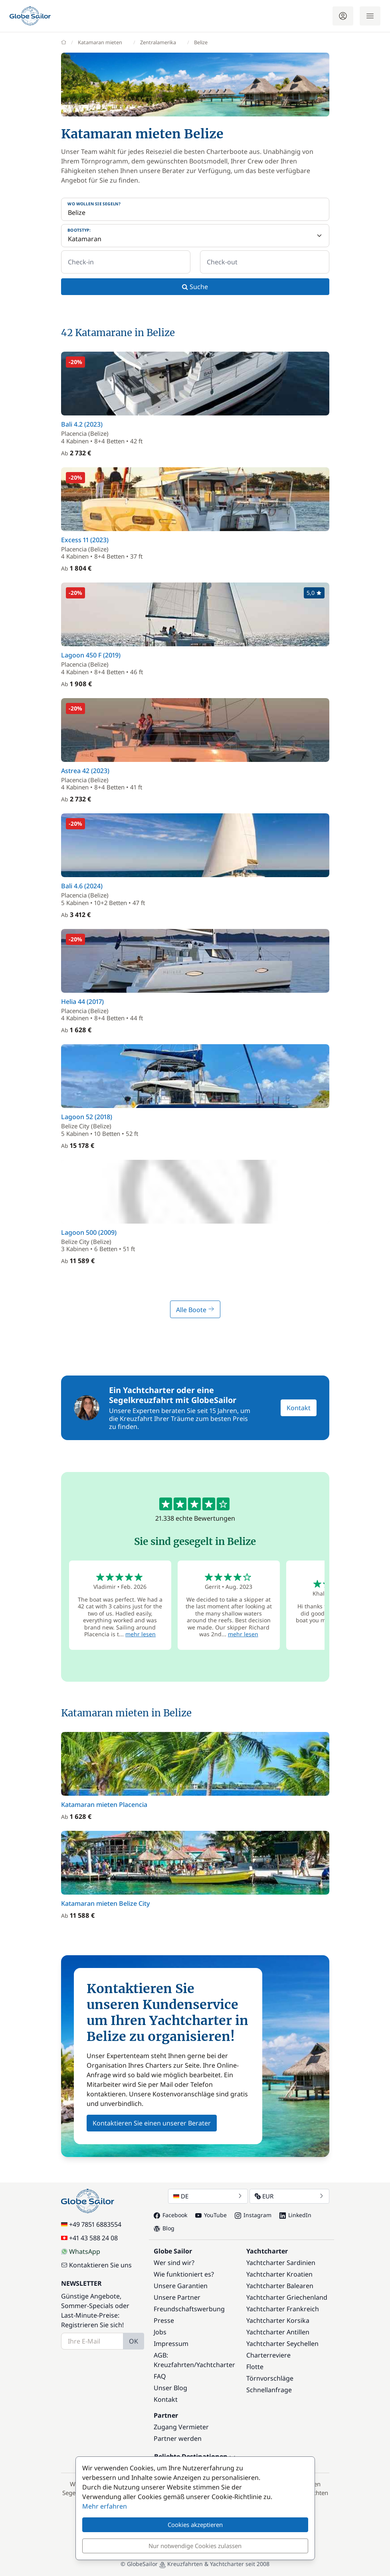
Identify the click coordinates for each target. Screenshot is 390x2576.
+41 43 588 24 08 (89, 2238)
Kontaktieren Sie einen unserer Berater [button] (152, 2123)
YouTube (211, 2215)
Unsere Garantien (181, 2285)
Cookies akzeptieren (195, 2525)
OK (133, 2341)
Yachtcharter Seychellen (282, 2343)
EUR (289, 2196)
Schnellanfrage (269, 2389)
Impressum (171, 2343)
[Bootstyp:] (195, 235)
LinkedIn (295, 2215)
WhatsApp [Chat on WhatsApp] (80, 2251)
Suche (195, 286)
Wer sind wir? (174, 2262)
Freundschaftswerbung (189, 2308)
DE (208, 2196)
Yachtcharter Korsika (277, 2320)
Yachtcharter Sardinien (280, 2262)
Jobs (160, 2332)
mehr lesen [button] (140, 1634)
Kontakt (299, 1407)
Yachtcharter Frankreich (282, 2308)
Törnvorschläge (269, 2378)
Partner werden (178, 2438)
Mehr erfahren (104, 2506)
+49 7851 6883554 (91, 2224)
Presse (164, 2320)
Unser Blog (170, 2387)
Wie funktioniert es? (184, 2274)
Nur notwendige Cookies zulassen (195, 2546)
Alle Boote (195, 1309)
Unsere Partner (177, 2297)
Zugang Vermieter (181, 2427)
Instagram (253, 2215)
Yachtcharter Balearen (279, 2285)
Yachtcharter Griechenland (286, 2297)
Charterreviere (268, 2355)
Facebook (170, 2215)
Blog (164, 2228)
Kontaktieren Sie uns (96, 2265)
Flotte (254, 2366)
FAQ (160, 2376)
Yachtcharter (215, 2364)
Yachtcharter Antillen (277, 2332)
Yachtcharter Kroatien (279, 2274)
